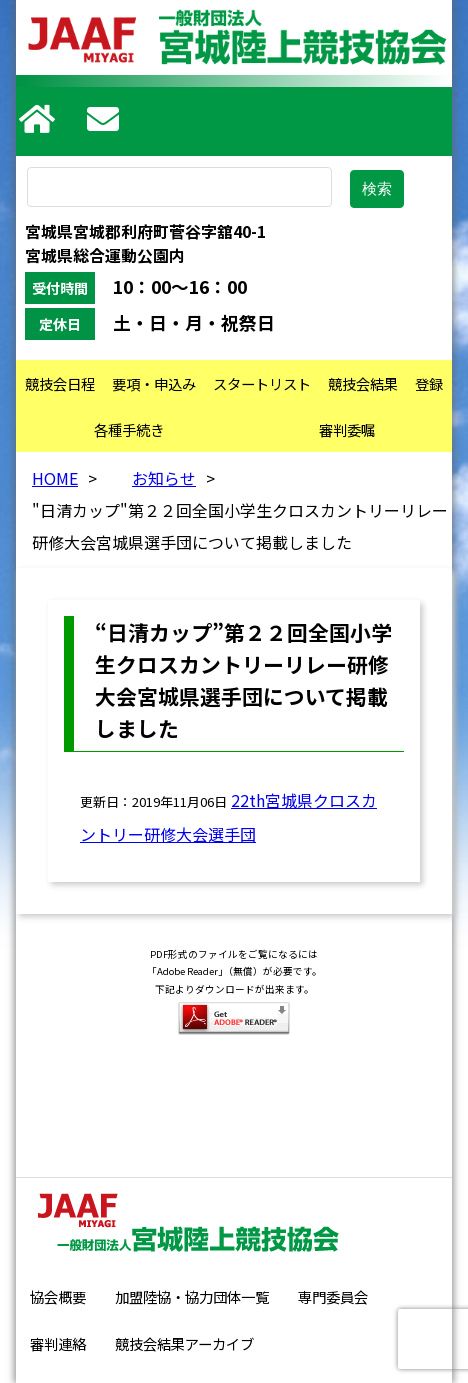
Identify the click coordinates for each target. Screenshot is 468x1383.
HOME (55, 478)
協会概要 (58, 1296)
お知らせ (164, 478)
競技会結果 (363, 383)
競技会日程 (60, 383)
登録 (429, 383)
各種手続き (129, 429)
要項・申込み (154, 383)
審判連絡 (58, 1343)
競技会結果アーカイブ (184, 1343)
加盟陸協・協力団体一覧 (192, 1296)
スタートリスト (262, 383)
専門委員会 (333, 1296)
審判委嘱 (347, 429)
